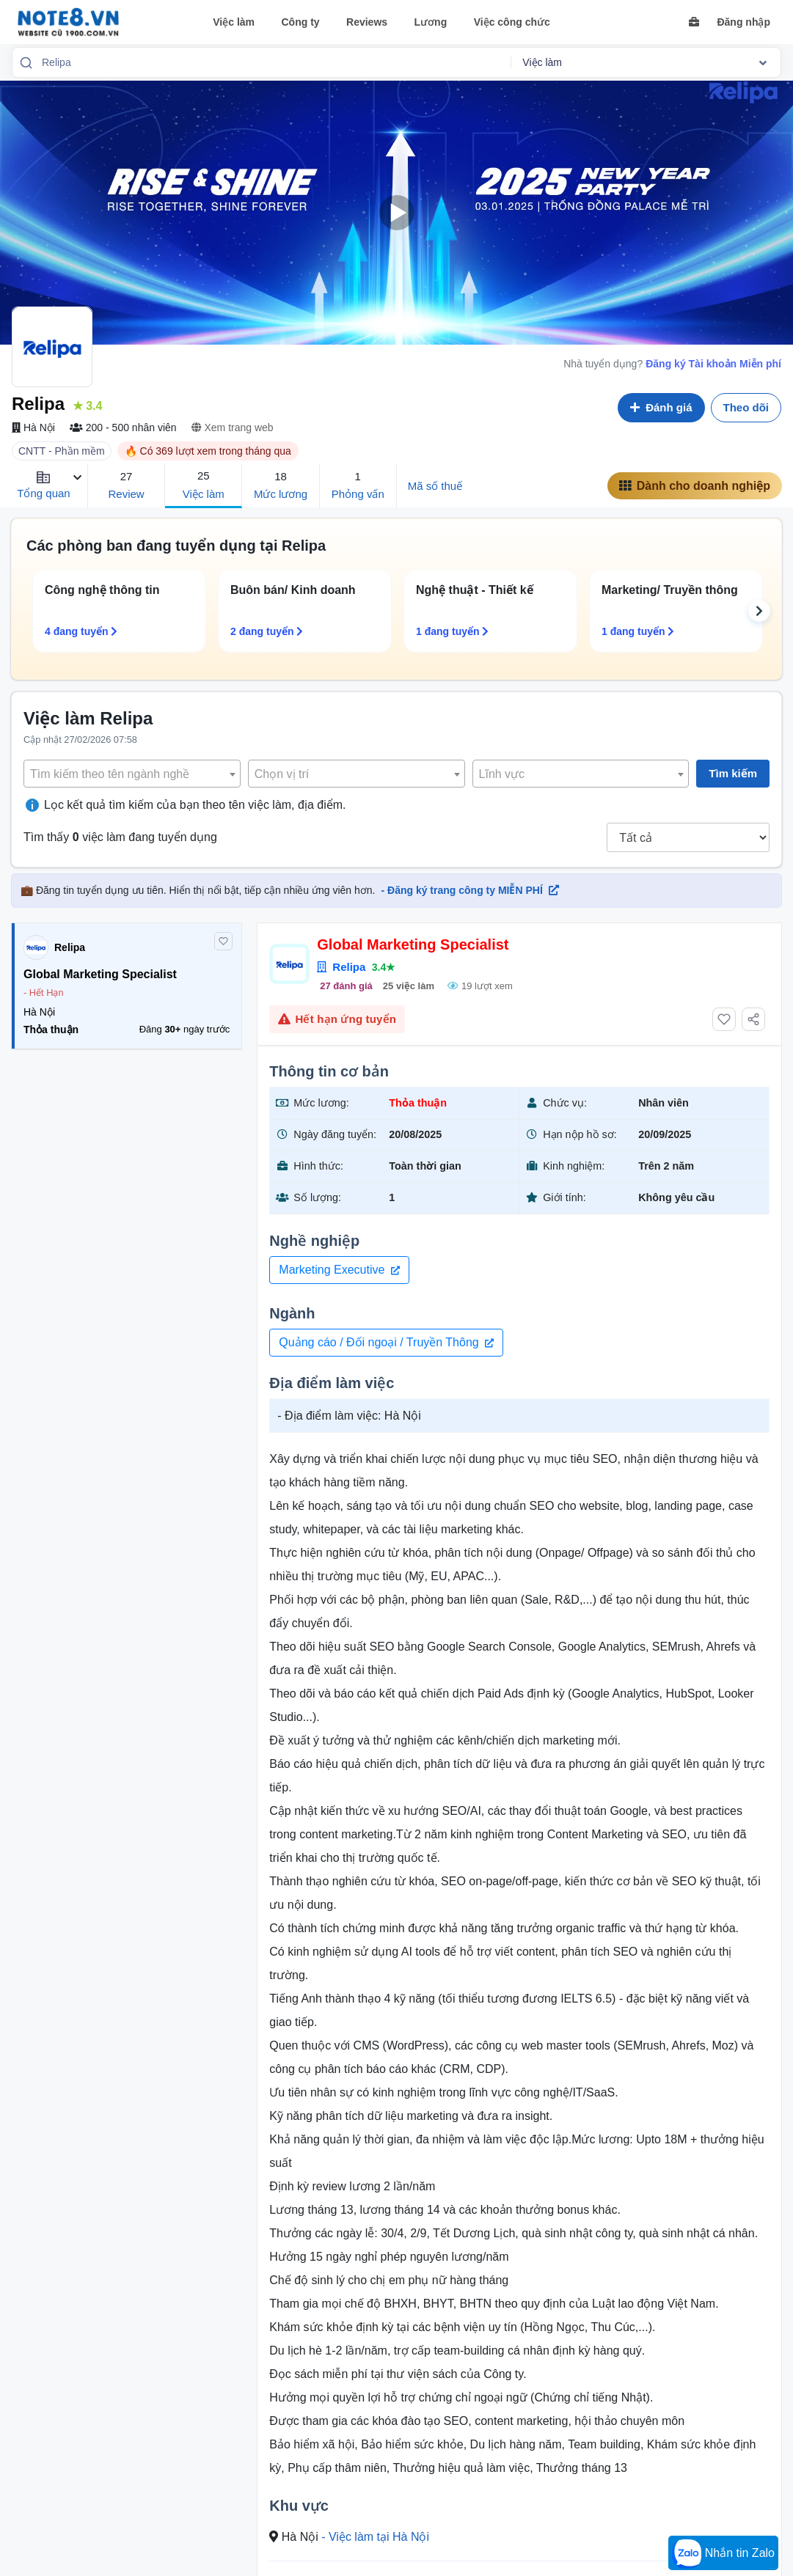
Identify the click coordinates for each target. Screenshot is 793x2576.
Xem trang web (232, 427)
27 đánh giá (346, 985)
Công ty (300, 22)
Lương (430, 22)
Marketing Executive (339, 1269)
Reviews (366, 22)
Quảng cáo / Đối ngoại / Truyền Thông (386, 1342)
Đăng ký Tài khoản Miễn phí (713, 364)
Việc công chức (512, 22)
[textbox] (132, 774)
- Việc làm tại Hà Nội (375, 2537)
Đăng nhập (743, 22)
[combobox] (271, 62)
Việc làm (234, 22)
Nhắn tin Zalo (723, 2554)
